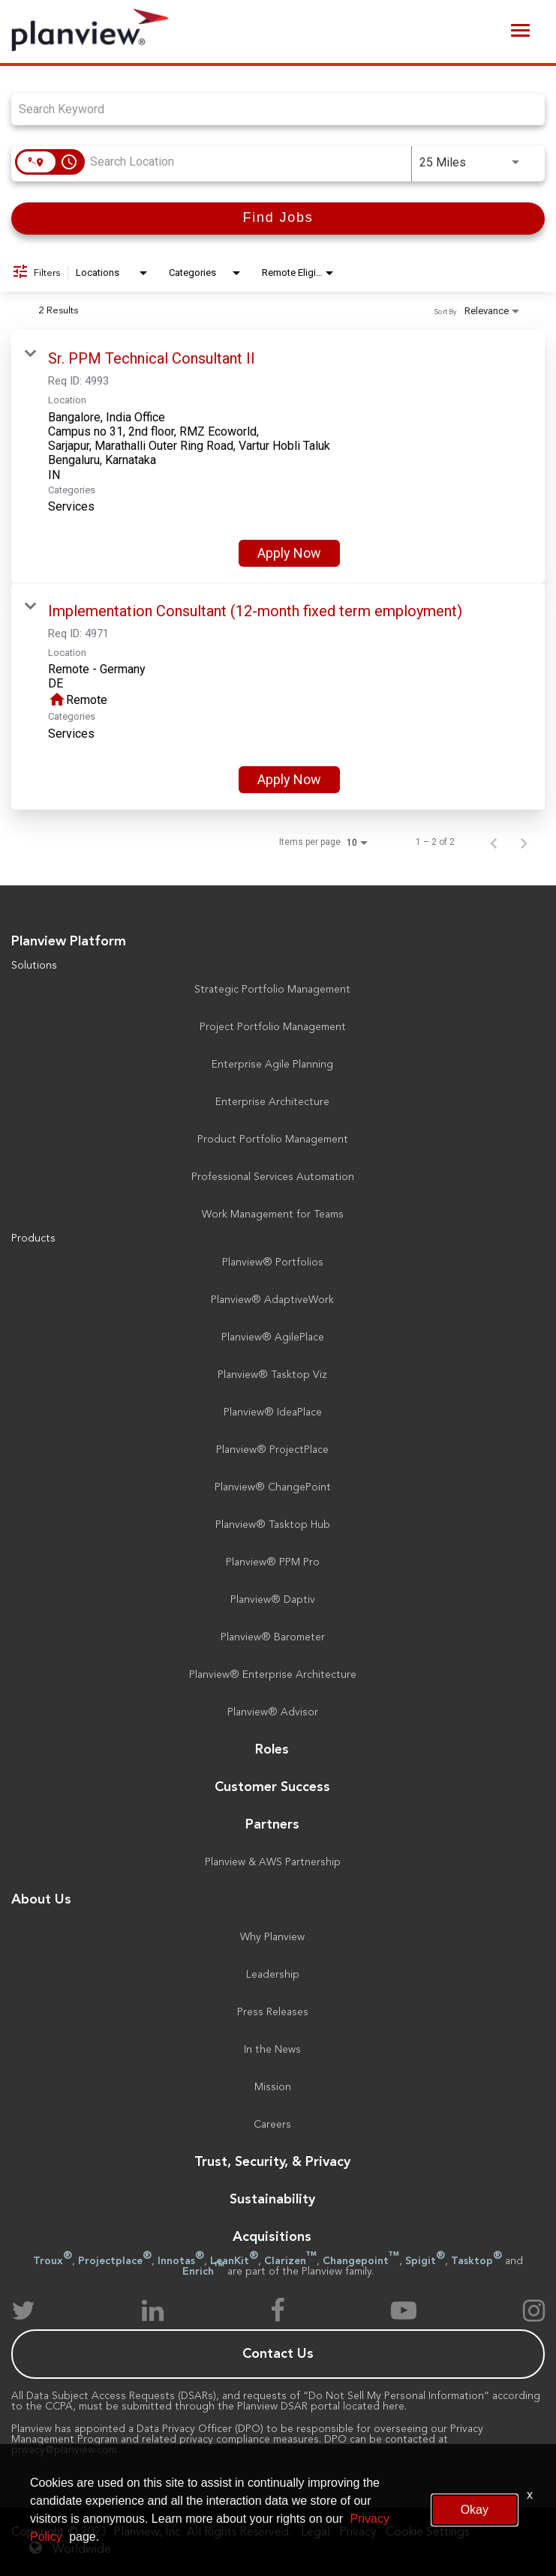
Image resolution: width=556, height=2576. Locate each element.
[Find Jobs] (278, 218)
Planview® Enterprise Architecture (272, 1675)
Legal (315, 2533)
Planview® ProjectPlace (272, 1450)
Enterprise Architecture (272, 1102)
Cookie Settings (427, 2533)
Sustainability (272, 2199)
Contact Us (278, 2354)
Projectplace (115, 2261)
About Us (41, 1900)
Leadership (272, 1974)
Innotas (181, 2261)
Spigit (425, 2261)
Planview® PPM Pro (273, 1562)
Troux (52, 2261)
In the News (272, 2049)
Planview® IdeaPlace (273, 1412)
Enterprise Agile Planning (272, 1064)
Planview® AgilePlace (272, 1337)
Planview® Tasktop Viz (272, 1375)
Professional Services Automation (272, 1177)
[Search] (278, 218)
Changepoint (361, 2261)
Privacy (358, 2533)
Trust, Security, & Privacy (272, 2162)
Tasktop (476, 2261)
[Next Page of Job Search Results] (524, 842)
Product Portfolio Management (272, 1139)
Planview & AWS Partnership (273, 1862)
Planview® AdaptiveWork (272, 1300)
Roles (272, 1750)
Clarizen (290, 2261)
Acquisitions (272, 2237)
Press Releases (272, 2012)
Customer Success (272, 1787)
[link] (278, 457)
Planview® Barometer (273, 1637)
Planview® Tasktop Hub (272, 1525)
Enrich (203, 2271)
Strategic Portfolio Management (272, 989)
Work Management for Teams (273, 1214)
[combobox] (270, 109)
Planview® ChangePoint (273, 1487)
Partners (272, 1825)
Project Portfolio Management (273, 1027)
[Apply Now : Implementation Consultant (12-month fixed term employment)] (289, 779)
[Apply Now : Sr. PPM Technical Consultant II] (289, 553)
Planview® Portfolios (272, 1262)
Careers (272, 2124)
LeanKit (234, 2261)
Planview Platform (68, 941)
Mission (272, 2087)
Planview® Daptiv (272, 1600)
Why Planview (272, 1937)
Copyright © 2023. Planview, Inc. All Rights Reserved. (151, 2533)
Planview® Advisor (272, 1712)
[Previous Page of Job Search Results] (494, 842)
